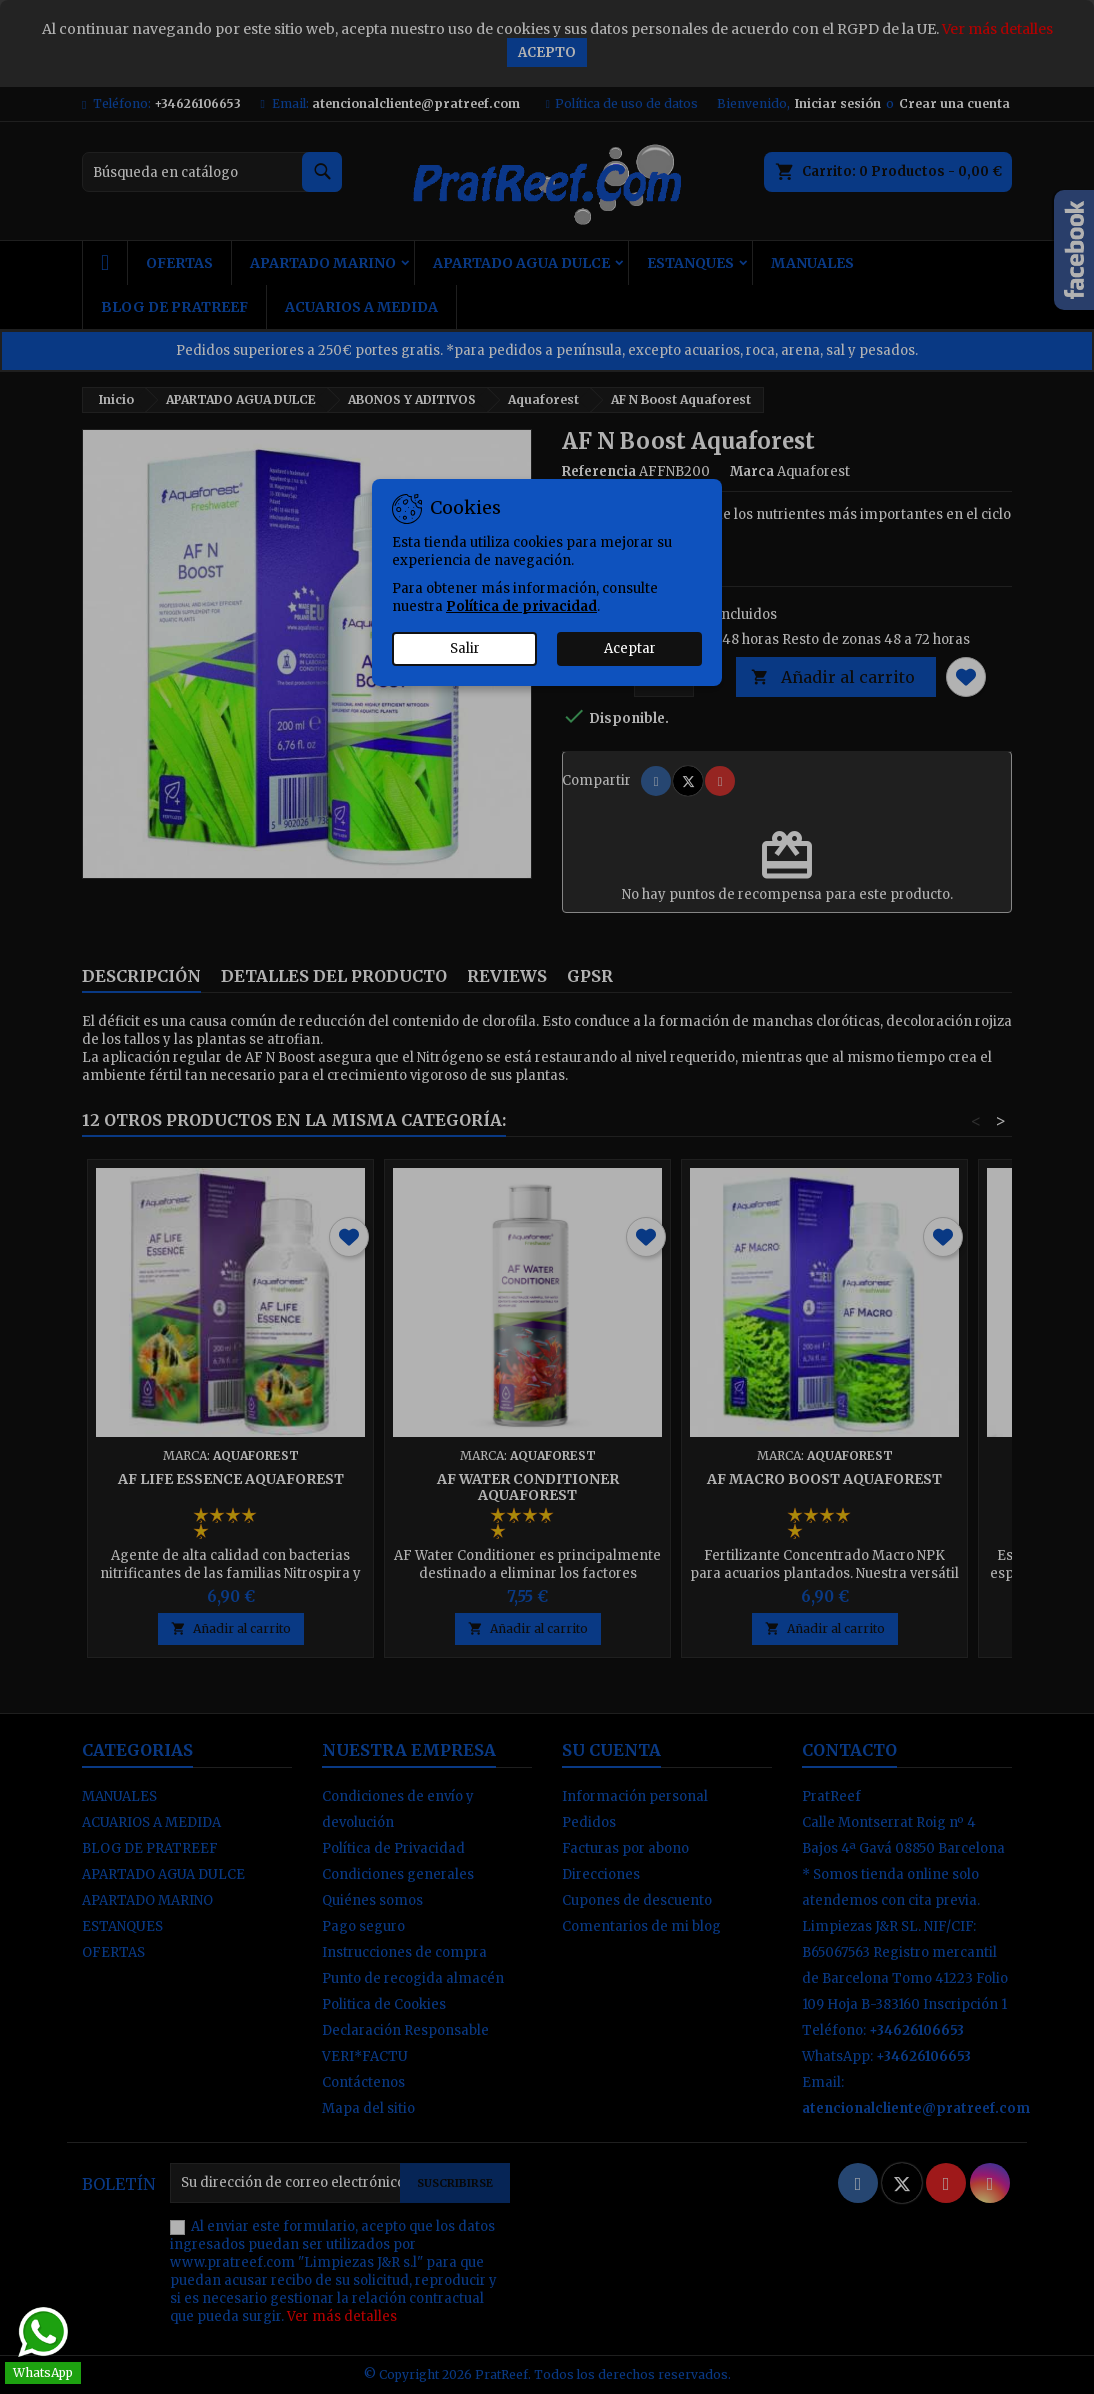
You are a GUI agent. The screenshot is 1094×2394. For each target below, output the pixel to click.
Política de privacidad (521, 606)
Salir (465, 648)
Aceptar (630, 648)
